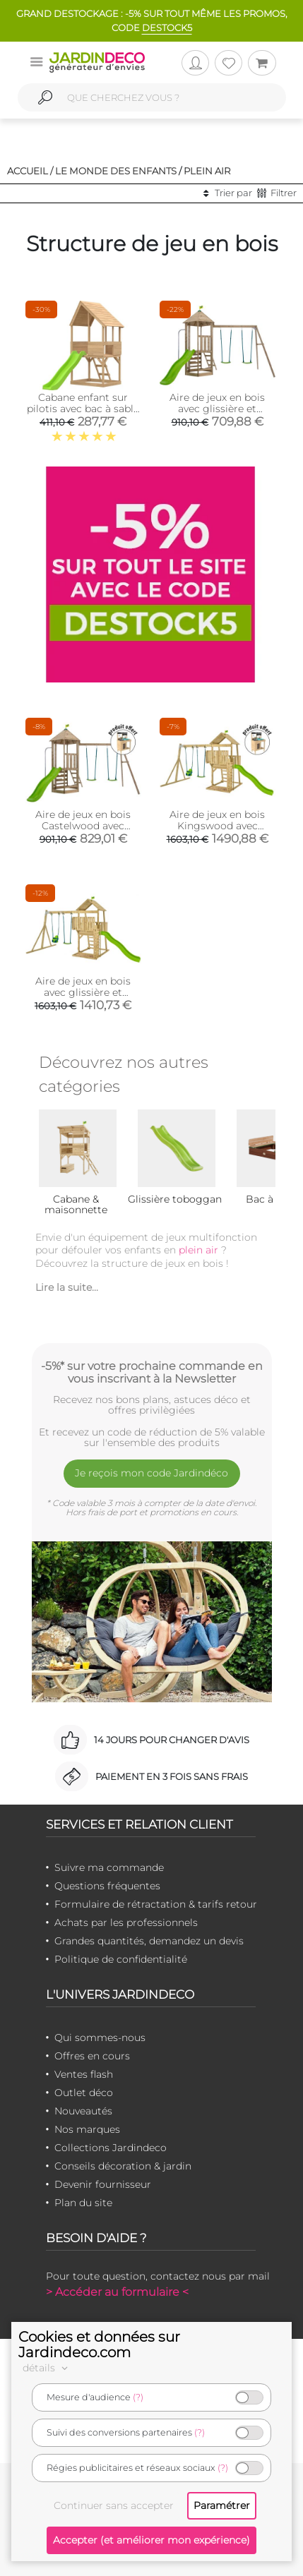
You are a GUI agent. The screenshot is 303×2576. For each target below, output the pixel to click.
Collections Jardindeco (110, 2147)
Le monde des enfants (116, 170)
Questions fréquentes (107, 1885)
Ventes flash (83, 2074)
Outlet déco (83, 2092)
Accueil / (30, 170)
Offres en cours (92, 2056)
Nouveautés (83, 2111)
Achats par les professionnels (126, 1922)
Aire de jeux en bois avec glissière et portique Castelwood (217, 408)
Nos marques (87, 2129)
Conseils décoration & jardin (122, 2166)
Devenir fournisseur (102, 2184)
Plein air (207, 170)
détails (47, 2367)
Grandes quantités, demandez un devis (149, 1940)
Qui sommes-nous (99, 2037)
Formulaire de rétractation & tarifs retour (155, 1904)
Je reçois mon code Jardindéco (151, 1473)
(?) (138, 2397)
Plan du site (83, 2202)
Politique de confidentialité (120, 1959)
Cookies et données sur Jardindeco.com (99, 2344)
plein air (198, 1250)
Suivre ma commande (109, 1867)
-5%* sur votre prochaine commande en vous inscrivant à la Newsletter (152, 1372)
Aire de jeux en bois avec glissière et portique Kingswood (82, 992)
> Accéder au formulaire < (117, 2292)
